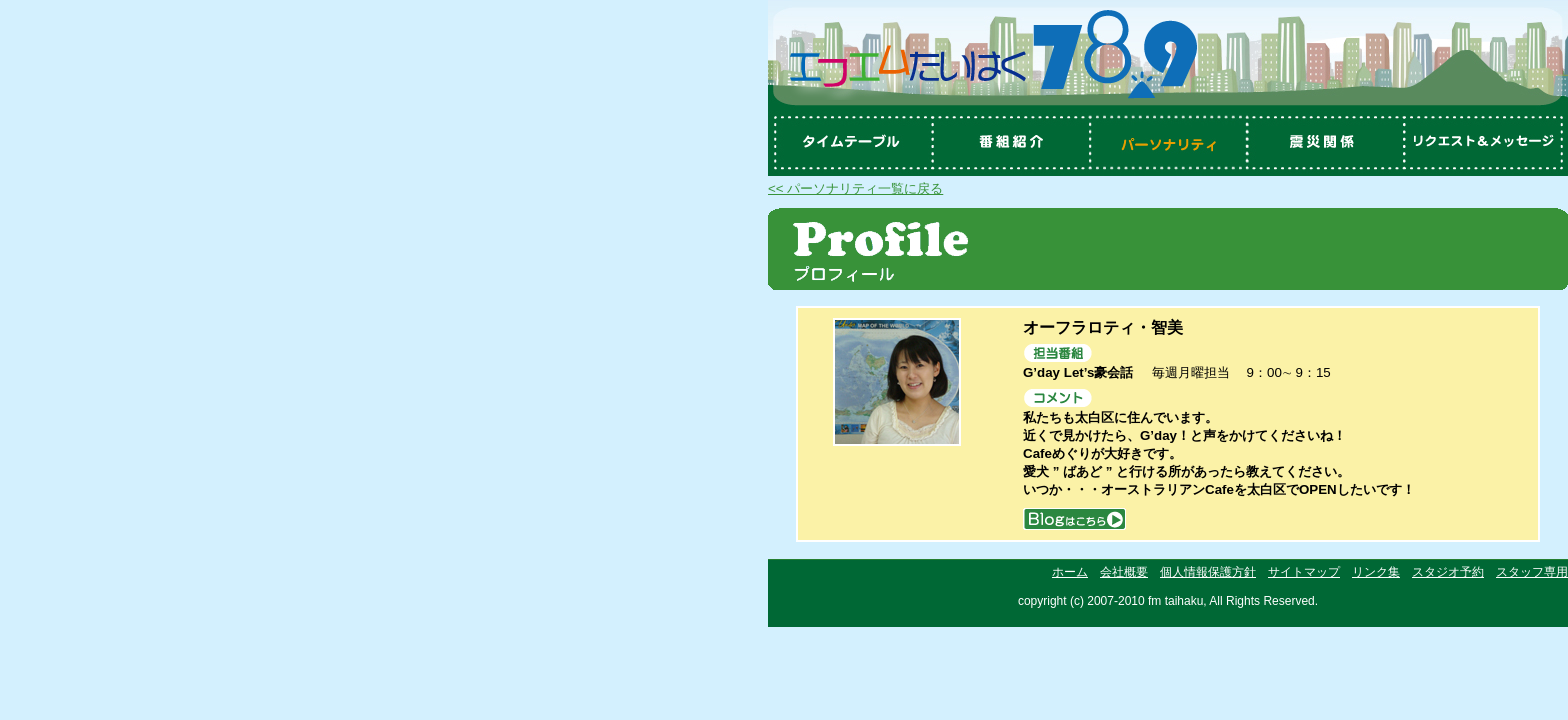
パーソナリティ (1168, 143)
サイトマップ (1304, 572)
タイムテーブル (848, 143)
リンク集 (1376, 572)
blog (1074, 518)
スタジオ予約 (1448, 572)
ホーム (1070, 572)
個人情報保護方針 (1208, 572)
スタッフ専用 (1532, 572)
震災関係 (1328, 143)
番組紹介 (1008, 143)
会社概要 (1124, 572)
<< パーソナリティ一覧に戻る (855, 188)
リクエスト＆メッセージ (1488, 143)
